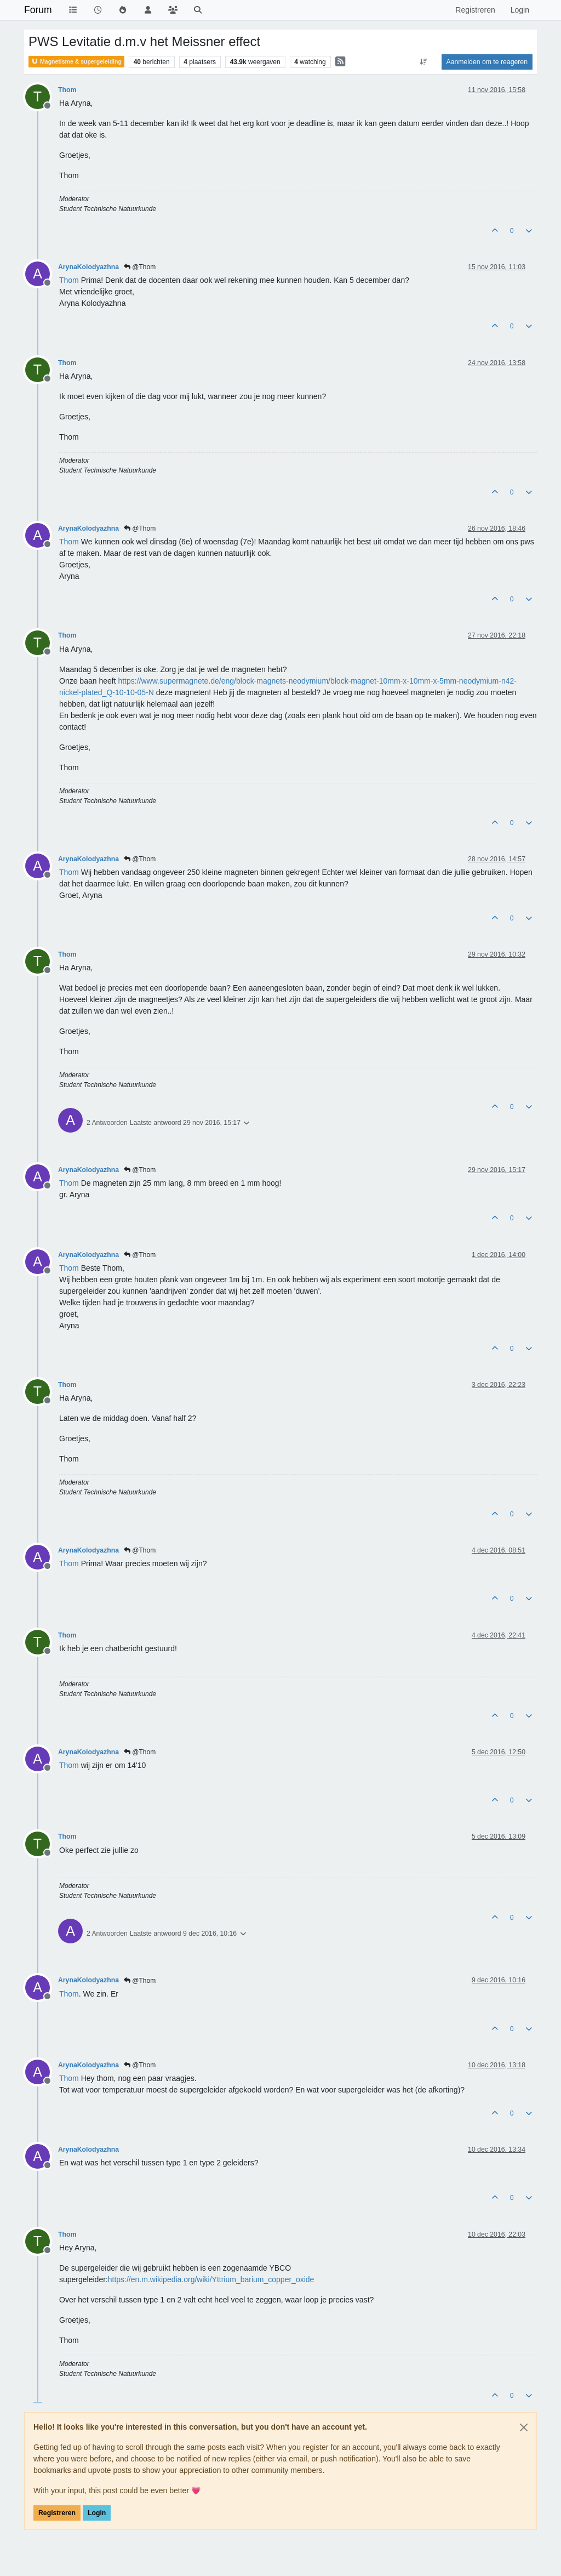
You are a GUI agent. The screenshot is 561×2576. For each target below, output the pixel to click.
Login (97, 2513)
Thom (67, 90)
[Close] (523, 2427)
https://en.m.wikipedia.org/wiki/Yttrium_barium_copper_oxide (211, 2279)
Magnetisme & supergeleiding (76, 61)
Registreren (57, 2513)
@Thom (140, 267)
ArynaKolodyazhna (88, 267)
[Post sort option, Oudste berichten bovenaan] (423, 62)
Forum (38, 9)
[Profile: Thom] (69, 280)
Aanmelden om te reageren (487, 62)
